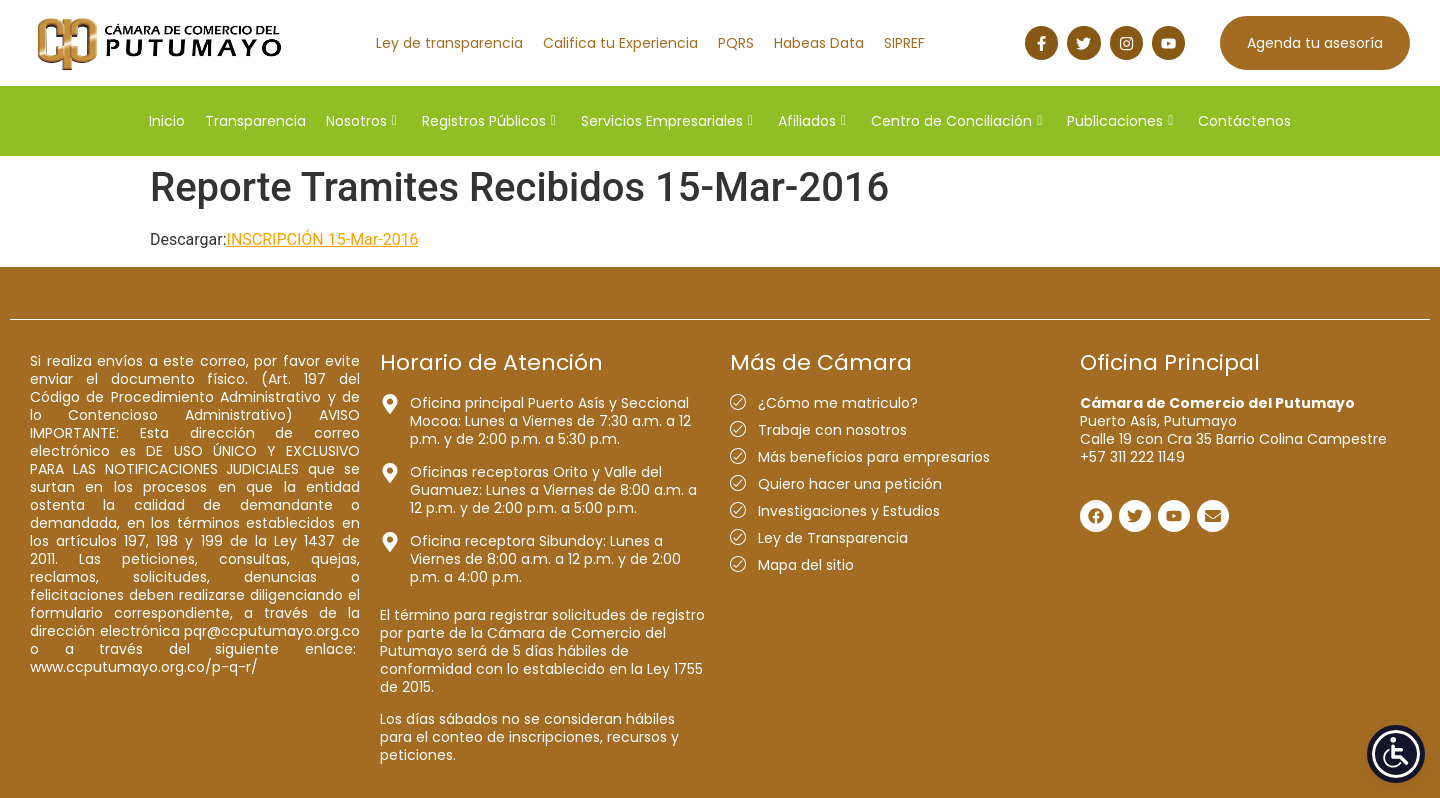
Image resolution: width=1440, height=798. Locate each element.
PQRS (736, 43)
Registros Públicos (489, 121)
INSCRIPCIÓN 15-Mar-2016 (323, 239)
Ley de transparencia (449, 43)
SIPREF (904, 43)
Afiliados (812, 121)
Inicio (167, 121)
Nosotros (361, 121)
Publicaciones (1120, 121)
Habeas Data (819, 43)
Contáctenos (1244, 121)
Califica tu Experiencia (620, 43)
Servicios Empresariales (667, 121)
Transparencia (255, 121)
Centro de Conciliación (956, 121)
